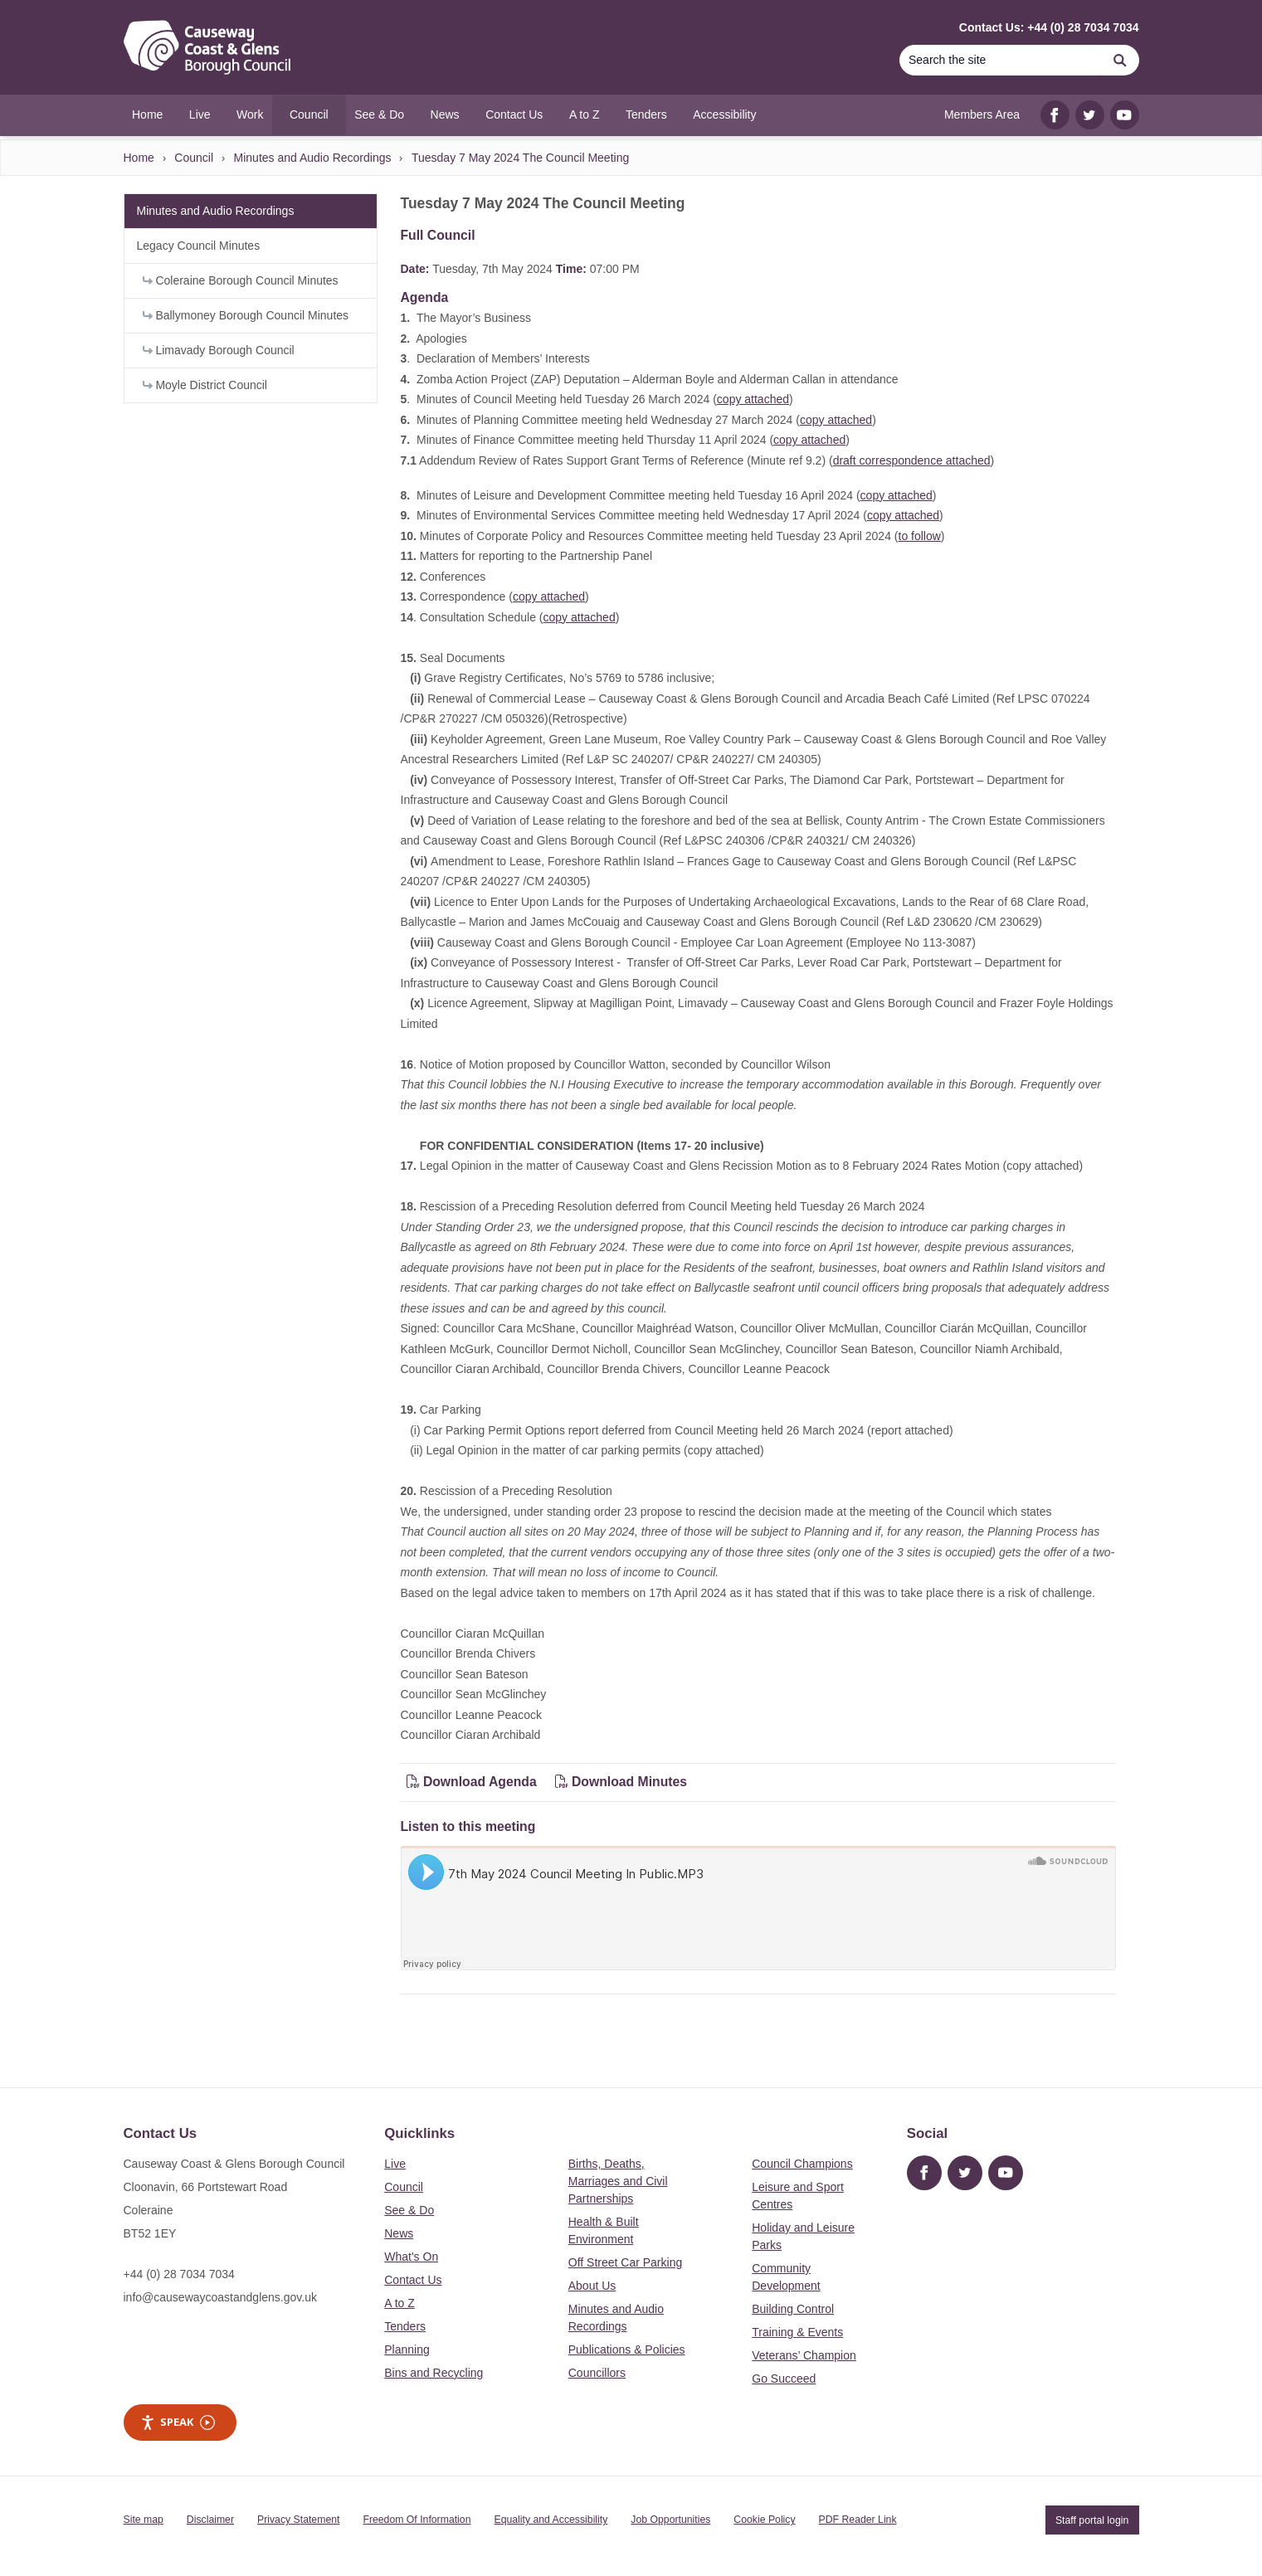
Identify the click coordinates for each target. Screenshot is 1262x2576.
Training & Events (797, 2332)
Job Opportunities (670, 2519)
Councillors (597, 2372)
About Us (592, 2285)
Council (193, 157)
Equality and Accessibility (550, 2519)
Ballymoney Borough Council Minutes (246, 315)
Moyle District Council (205, 385)
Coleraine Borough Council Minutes (241, 280)
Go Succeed (784, 2378)
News (398, 2233)
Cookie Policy (764, 2519)
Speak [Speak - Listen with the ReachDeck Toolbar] (177, 2422)
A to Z (399, 2303)
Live (395, 2163)
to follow (920, 536)
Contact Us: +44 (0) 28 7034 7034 (1049, 27)
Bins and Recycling (433, 2372)
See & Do (409, 2210)
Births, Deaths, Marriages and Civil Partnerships (618, 2181)
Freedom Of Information (416, 2519)
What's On (411, 2256)
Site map (143, 2519)
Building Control (793, 2308)
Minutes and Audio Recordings (313, 157)
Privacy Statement (298, 2519)
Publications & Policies (626, 2349)
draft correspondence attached (912, 460)
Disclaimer (210, 2519)
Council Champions (802, 2163)
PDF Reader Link (858, 2519)
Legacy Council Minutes (199, 245)
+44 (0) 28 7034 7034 (179, 2274)
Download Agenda (474, 1782)
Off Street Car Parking (625, 2262)
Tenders (405, 2326)
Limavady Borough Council (219, 350)
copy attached (753, 399)
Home (139, 157)
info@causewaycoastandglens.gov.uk (220, 2297)
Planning (407, 2349)
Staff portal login (1091, 2519)
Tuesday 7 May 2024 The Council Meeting (520, 157)
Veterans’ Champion (804, 2355)
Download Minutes (621, 1782)
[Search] (1000, 60)
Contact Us (412, 2279)
